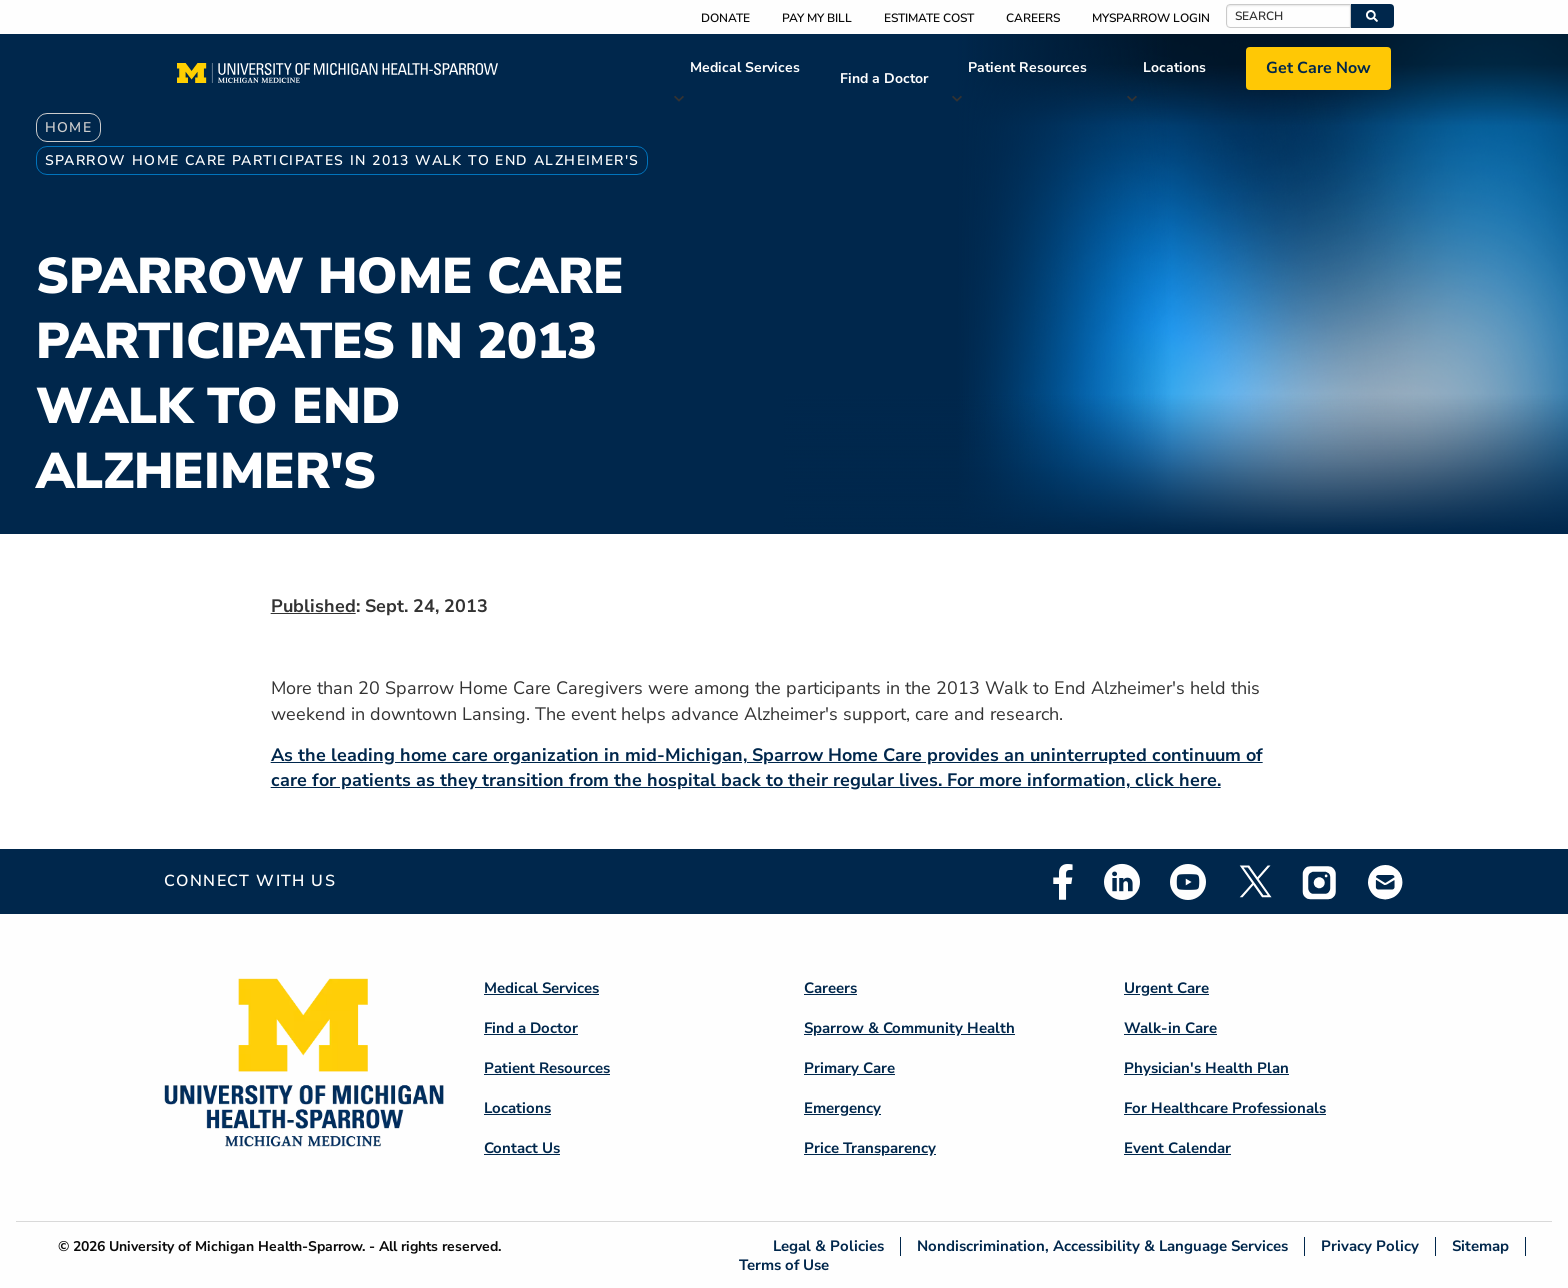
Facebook (1063, 882)
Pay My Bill (817, 18)
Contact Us (522, 1148)
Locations (1174, 67)
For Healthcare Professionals (1225, 1108)
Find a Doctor (884, 78)
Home (69, 127)
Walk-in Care (1170, 1028)
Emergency (842, 1108)
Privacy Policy (1370, 1246)
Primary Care (849, 1068)
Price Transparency (870, 1148)
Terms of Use (784, 1264)
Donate (725, 18)
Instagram (1320, 882)
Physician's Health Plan (1206, 1068)
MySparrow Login (1151, 18)
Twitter (1254, 882)
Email (1386, 881)
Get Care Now (1318, 68)
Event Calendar (1177, 1148)
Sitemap (1480, 1246)
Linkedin (1122, 882)
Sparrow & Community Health (909, 1028)
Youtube (1188, 882)
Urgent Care (1166, 988)
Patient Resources (1027, 67)
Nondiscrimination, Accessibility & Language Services (1102, 1246)
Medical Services (745, 67)
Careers (1033, 18)
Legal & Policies (828, 1246)
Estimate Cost (929, 18)
